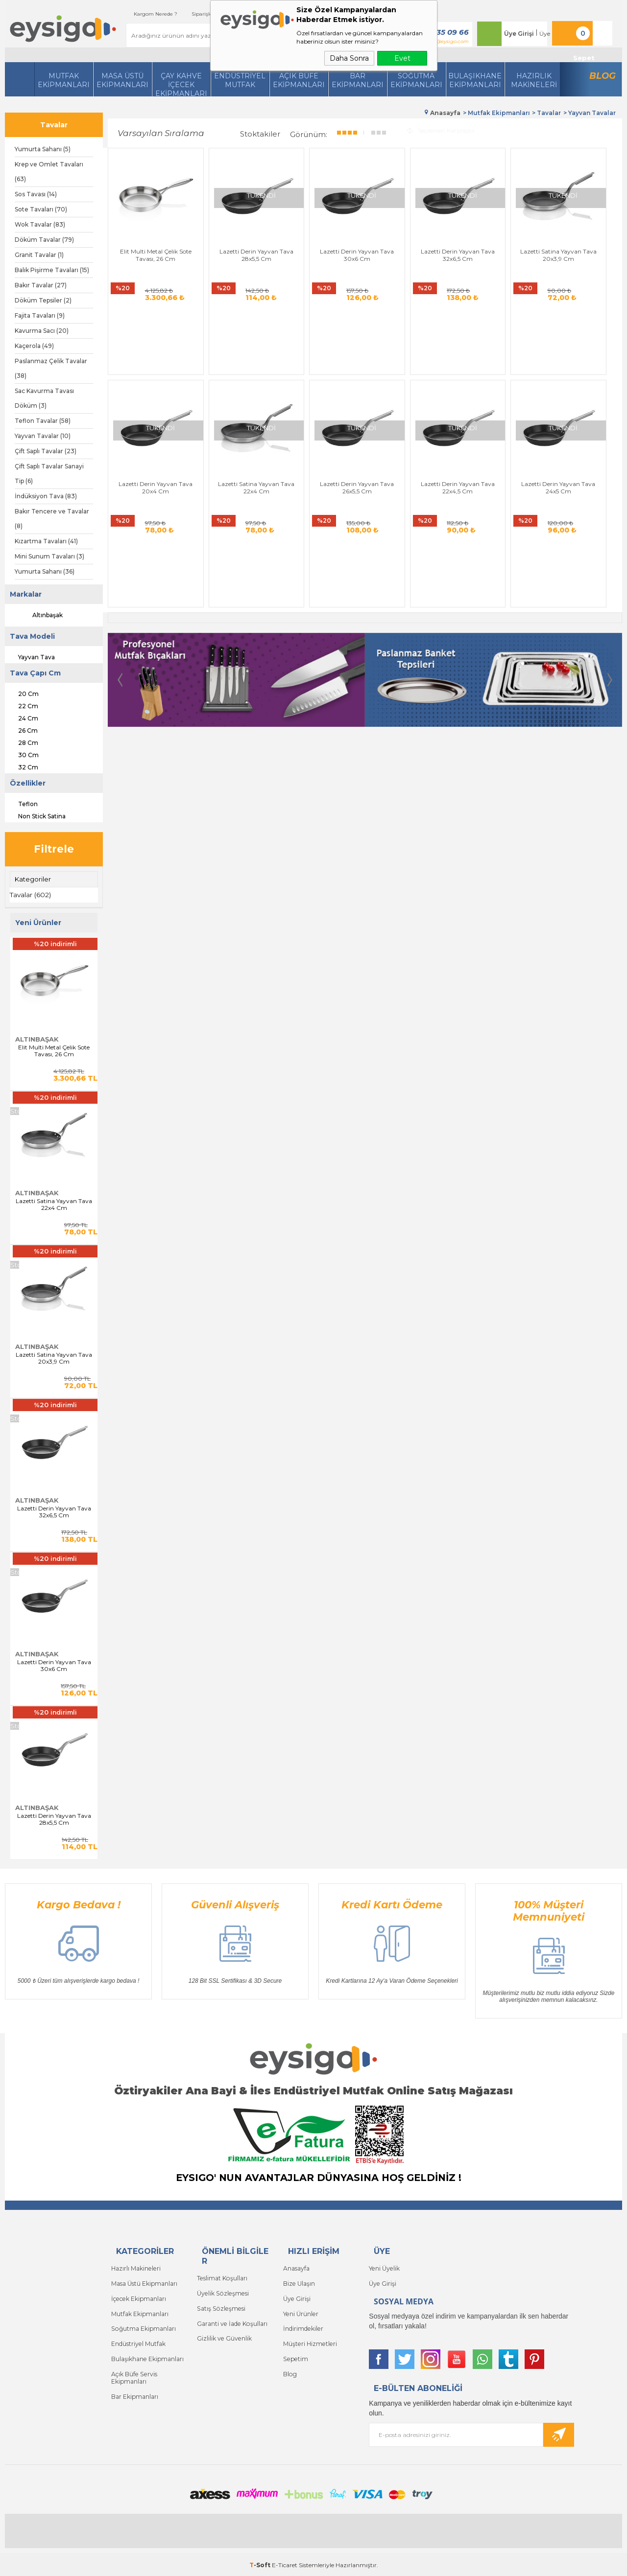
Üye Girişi (515, 33)
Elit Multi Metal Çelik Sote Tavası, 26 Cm (54, 1050)
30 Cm (22, 754)
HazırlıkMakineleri (534, 80)
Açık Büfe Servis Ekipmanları (133, 2374)
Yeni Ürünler (300, 2312)
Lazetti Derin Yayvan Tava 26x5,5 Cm (235, 416)
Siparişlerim (193, 14)
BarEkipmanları (358, 80)
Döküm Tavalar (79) (44, 239)
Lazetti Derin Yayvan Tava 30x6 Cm (54, 1665)
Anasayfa (296, 2268)
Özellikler (28, 783)
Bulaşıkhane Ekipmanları (475, 80)
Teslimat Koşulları (221, 2277)
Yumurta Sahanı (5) (43, 149)
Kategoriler (33, 879)
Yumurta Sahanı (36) (44, 571)
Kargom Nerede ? (142, 14)
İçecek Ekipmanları (138, 2297)
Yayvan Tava (30, 656)
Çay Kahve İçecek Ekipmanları (181, 83)
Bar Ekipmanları (134, 2392)
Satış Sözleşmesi (220, 2307)
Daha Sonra (349, 58)
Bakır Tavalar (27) (41, 285)
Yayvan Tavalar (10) (43, 436)
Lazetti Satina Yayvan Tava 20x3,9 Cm (54, 1358)
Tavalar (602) (31, 894)
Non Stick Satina (35, 815)
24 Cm (21, 717)
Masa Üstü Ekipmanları (122, 80)
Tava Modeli (32, 636)
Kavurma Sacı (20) (42, 330)
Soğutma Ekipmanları (416, 80)
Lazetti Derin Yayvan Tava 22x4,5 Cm (321, 416)
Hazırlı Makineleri (135, 2268)
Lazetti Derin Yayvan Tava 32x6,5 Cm (54, 1511)
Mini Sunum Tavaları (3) (49, 556)
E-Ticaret (284, 2563)
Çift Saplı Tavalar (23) (45, 451)
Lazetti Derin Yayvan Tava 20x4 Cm (581, 240)
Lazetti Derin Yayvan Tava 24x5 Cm (408, 416)
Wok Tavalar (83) (40, 224)
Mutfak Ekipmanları (64, 80)
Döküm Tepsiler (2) (43, 300)
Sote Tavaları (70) (41, 209)
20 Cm (22, 692)
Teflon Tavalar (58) (43, 420)
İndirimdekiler (302, 2326)
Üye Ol (544, 33)
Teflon (21, 803)
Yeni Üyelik (384, 2268)
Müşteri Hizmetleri (309, 2341)
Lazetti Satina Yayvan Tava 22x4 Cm (54, 1204)
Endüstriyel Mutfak (239, 80)
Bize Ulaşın (298, 2282)
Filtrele (54, 849)
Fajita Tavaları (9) (40, 315)
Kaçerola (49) (34, 345)
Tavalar (54, 124)
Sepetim (295, 2356)
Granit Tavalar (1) (39, 254)
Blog (602, 75)
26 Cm (21, 729)
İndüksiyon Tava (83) (46, 496)
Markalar (26, 594)
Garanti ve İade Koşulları (231, 2321)
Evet (402, 58)
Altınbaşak (39, 615)
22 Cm (21, 705)
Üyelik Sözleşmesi (221, 2292)
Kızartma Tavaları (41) (46, 541)
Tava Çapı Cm (35, 673)
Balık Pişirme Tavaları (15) (52, 270)
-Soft (260, 2563)
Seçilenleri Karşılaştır (441, 129)
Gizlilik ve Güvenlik (224, 2336)
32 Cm (21, 766)
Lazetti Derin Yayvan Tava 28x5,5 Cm (54, 1819)
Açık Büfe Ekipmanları (299, 80)
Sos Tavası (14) (36, 194)
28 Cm (21, 741)
